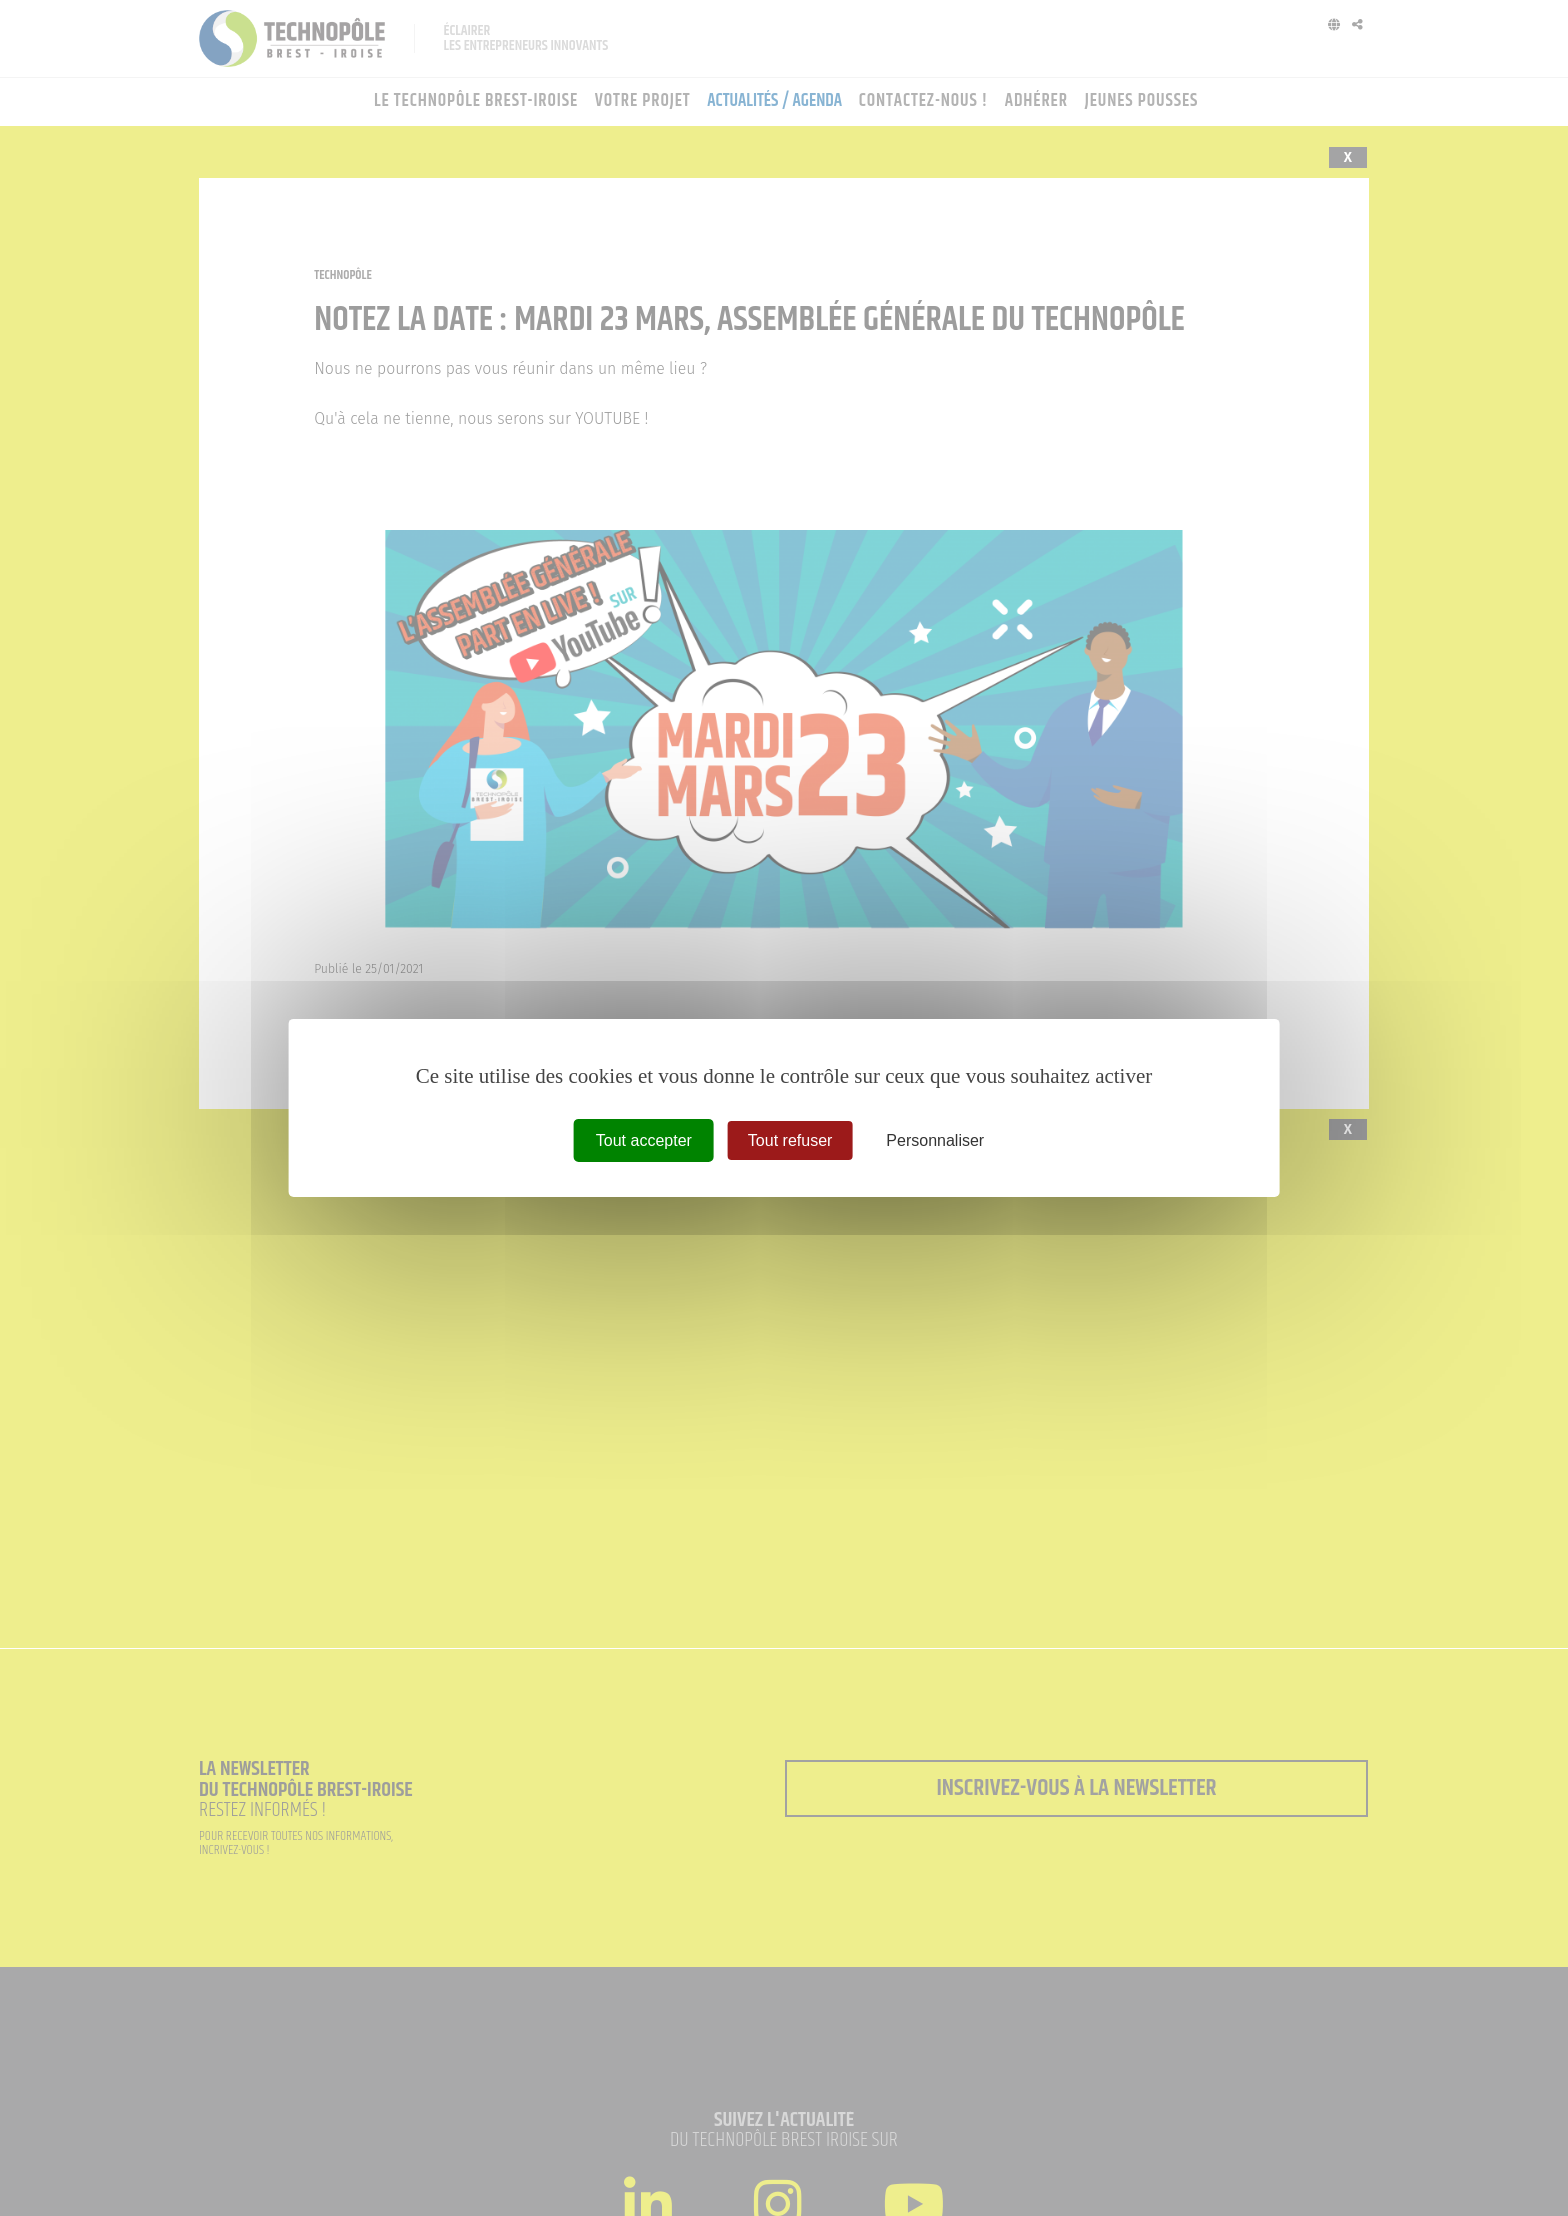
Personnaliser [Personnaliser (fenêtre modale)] (935, 1140)
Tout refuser (790, 1140)
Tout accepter (644, 1140)
